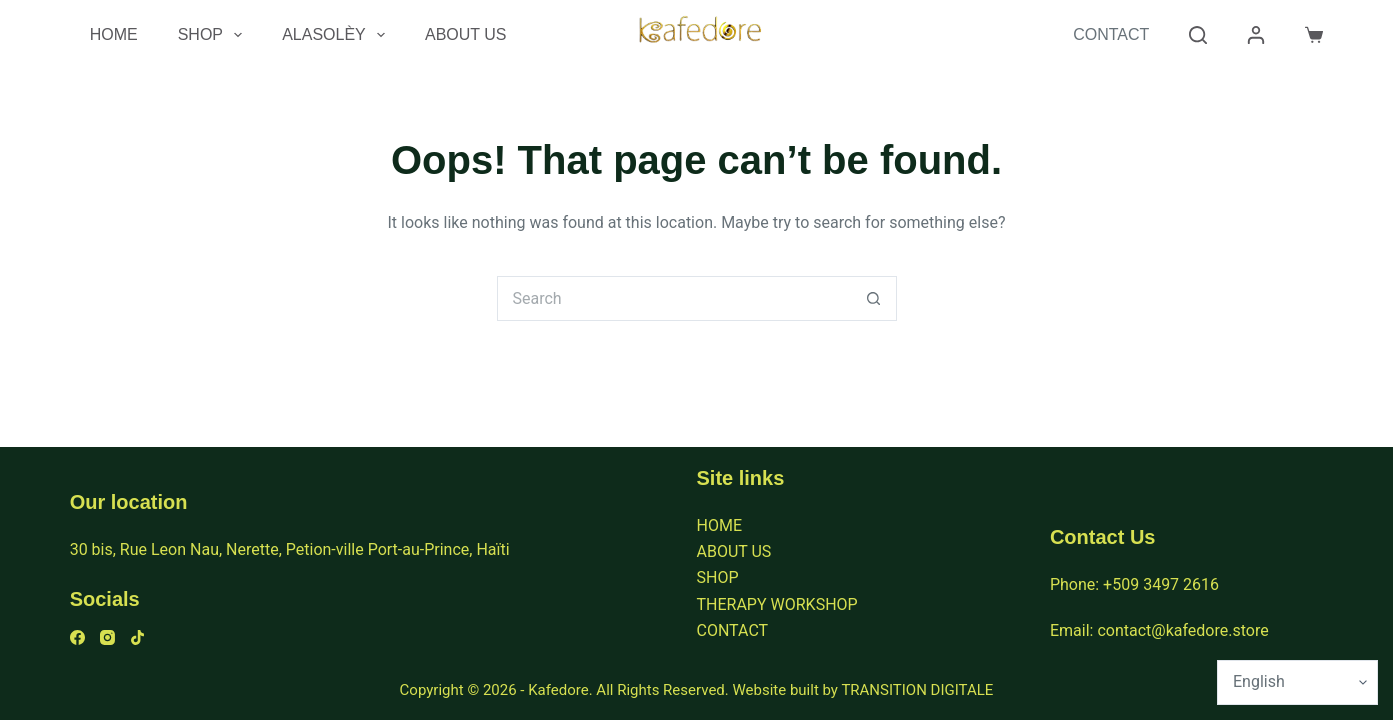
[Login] (1256, 35)
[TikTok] (137, 637)
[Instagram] (107, 637)
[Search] (1198, 35)
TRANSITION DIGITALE (917, 690)
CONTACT (733, 630)
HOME (719, 525)
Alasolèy (337, 35)
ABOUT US (734, 551)
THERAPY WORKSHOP (777, 604)
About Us (466, 34)
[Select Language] (1297, 682)
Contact (1111, 34)
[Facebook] (77, 637)
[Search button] (874, 298)
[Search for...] (674, 298)
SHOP (718, 577)
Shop (214, 35)
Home (114, 34)
